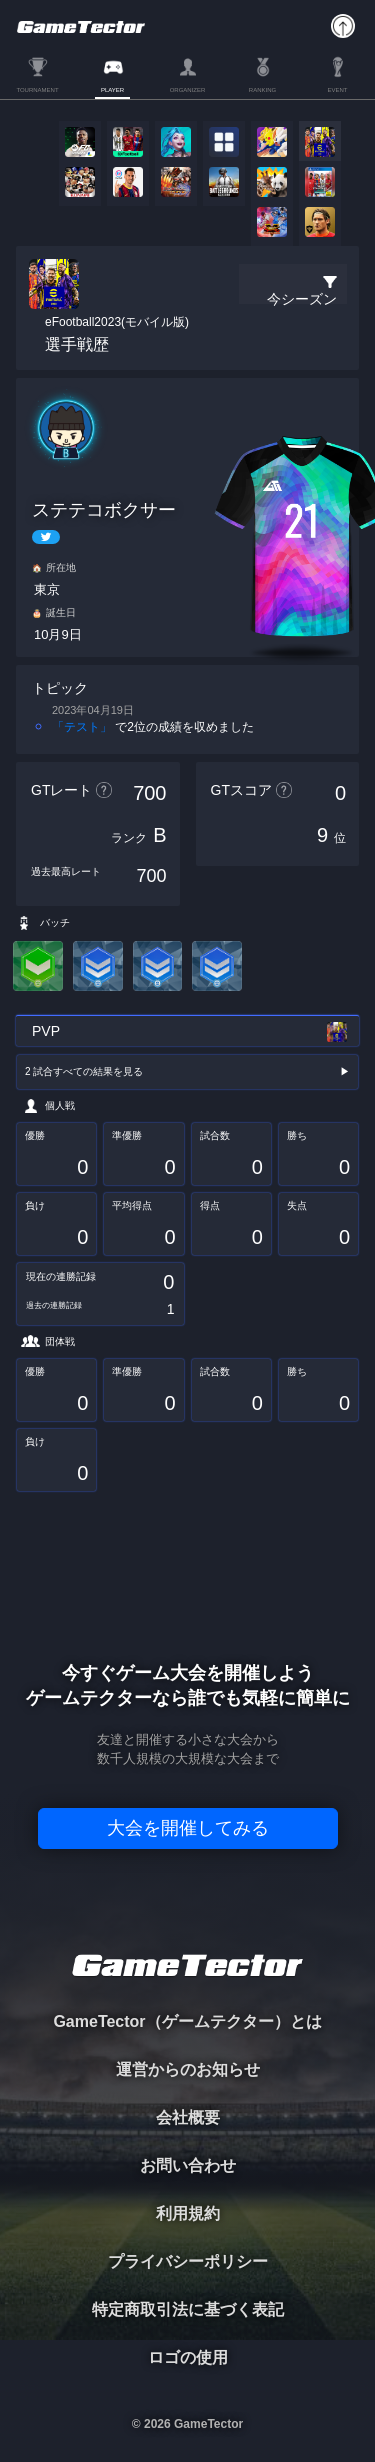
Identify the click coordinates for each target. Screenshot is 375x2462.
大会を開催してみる (188, 1828)
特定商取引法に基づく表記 (188, 2309)
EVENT (337, 90)
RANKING (262, 90)
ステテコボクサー (104, 510)
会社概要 (188, 2117)
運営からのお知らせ (188, 2069)
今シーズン (302, 299)
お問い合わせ (188, 2165)
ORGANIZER (188, 90)
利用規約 (188, 2213)
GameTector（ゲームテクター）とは (187, 2021)
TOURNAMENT (37, 90)
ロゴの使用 (188, 2357)
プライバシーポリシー (188, 2261)
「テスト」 (82, 727)
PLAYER (112, 90)
